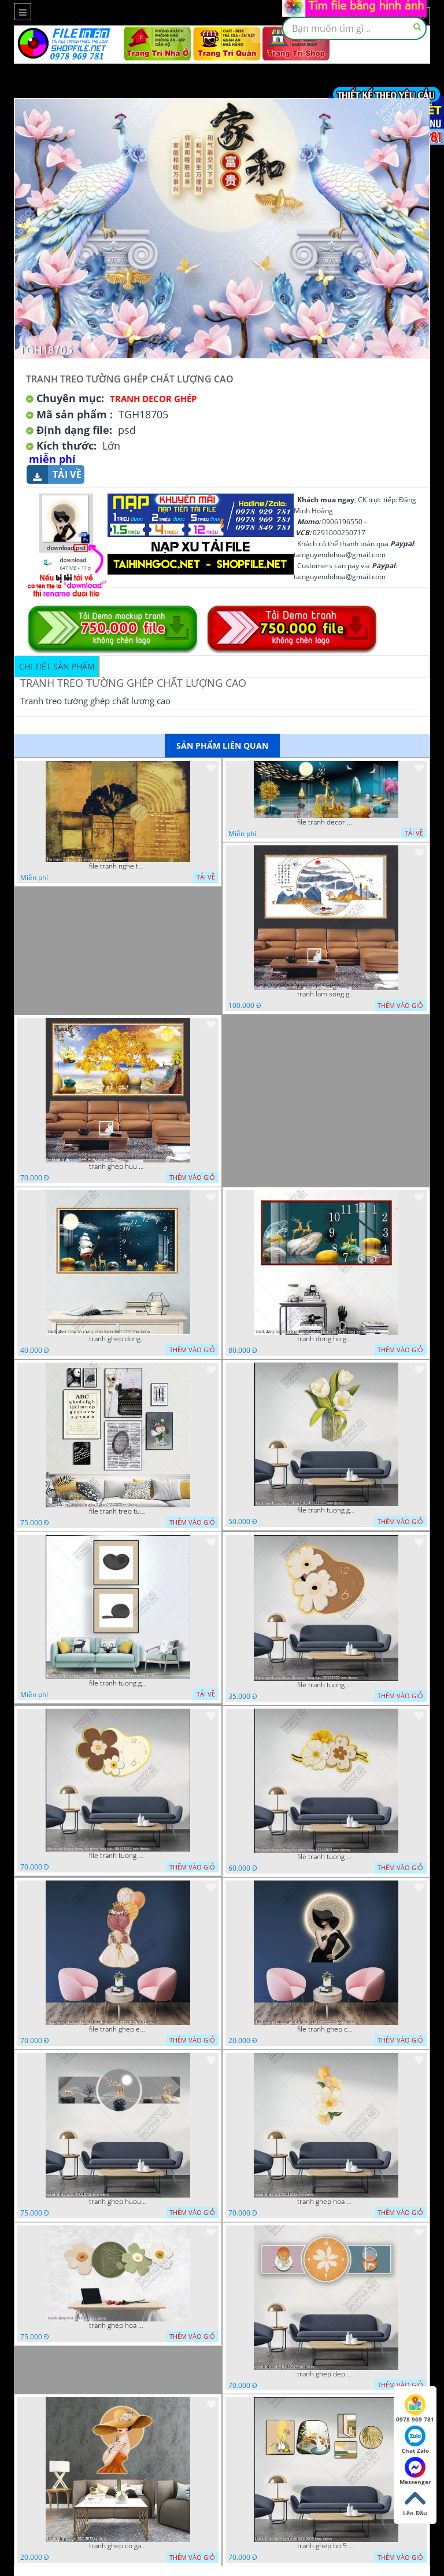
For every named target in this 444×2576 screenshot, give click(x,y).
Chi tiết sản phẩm (57, 666)
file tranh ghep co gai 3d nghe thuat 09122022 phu (326, 2029)
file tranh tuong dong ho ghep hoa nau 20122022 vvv (326, 1685)
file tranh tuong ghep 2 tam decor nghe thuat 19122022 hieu (118, 1683)
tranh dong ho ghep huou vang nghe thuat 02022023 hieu (326, 1339)
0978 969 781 (415, 2408)
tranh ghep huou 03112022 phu (118, 2202)
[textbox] (354, 28)
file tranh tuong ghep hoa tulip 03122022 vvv (326, 1510)
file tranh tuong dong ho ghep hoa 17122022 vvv (326, 1857)
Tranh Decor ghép (153, 398)
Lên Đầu (415, 2502)
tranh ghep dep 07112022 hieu (326, 2374)
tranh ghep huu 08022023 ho (118, 1166)
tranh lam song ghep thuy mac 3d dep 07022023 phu (326, 994)
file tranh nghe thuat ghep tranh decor (118, 866)
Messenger (415, 2471)
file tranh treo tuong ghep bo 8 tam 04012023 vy (118, 1511)
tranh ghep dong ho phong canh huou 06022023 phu (118, 1339)
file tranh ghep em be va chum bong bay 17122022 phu (118, 2029)
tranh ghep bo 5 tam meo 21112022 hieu (326, 2546)
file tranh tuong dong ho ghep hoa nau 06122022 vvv (118, 1856)
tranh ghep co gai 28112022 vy (118, 2546)
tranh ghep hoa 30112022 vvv (326, 2202)
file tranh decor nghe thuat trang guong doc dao (326, 822)
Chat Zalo (415, 2440)
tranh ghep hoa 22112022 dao (118, 2325)
